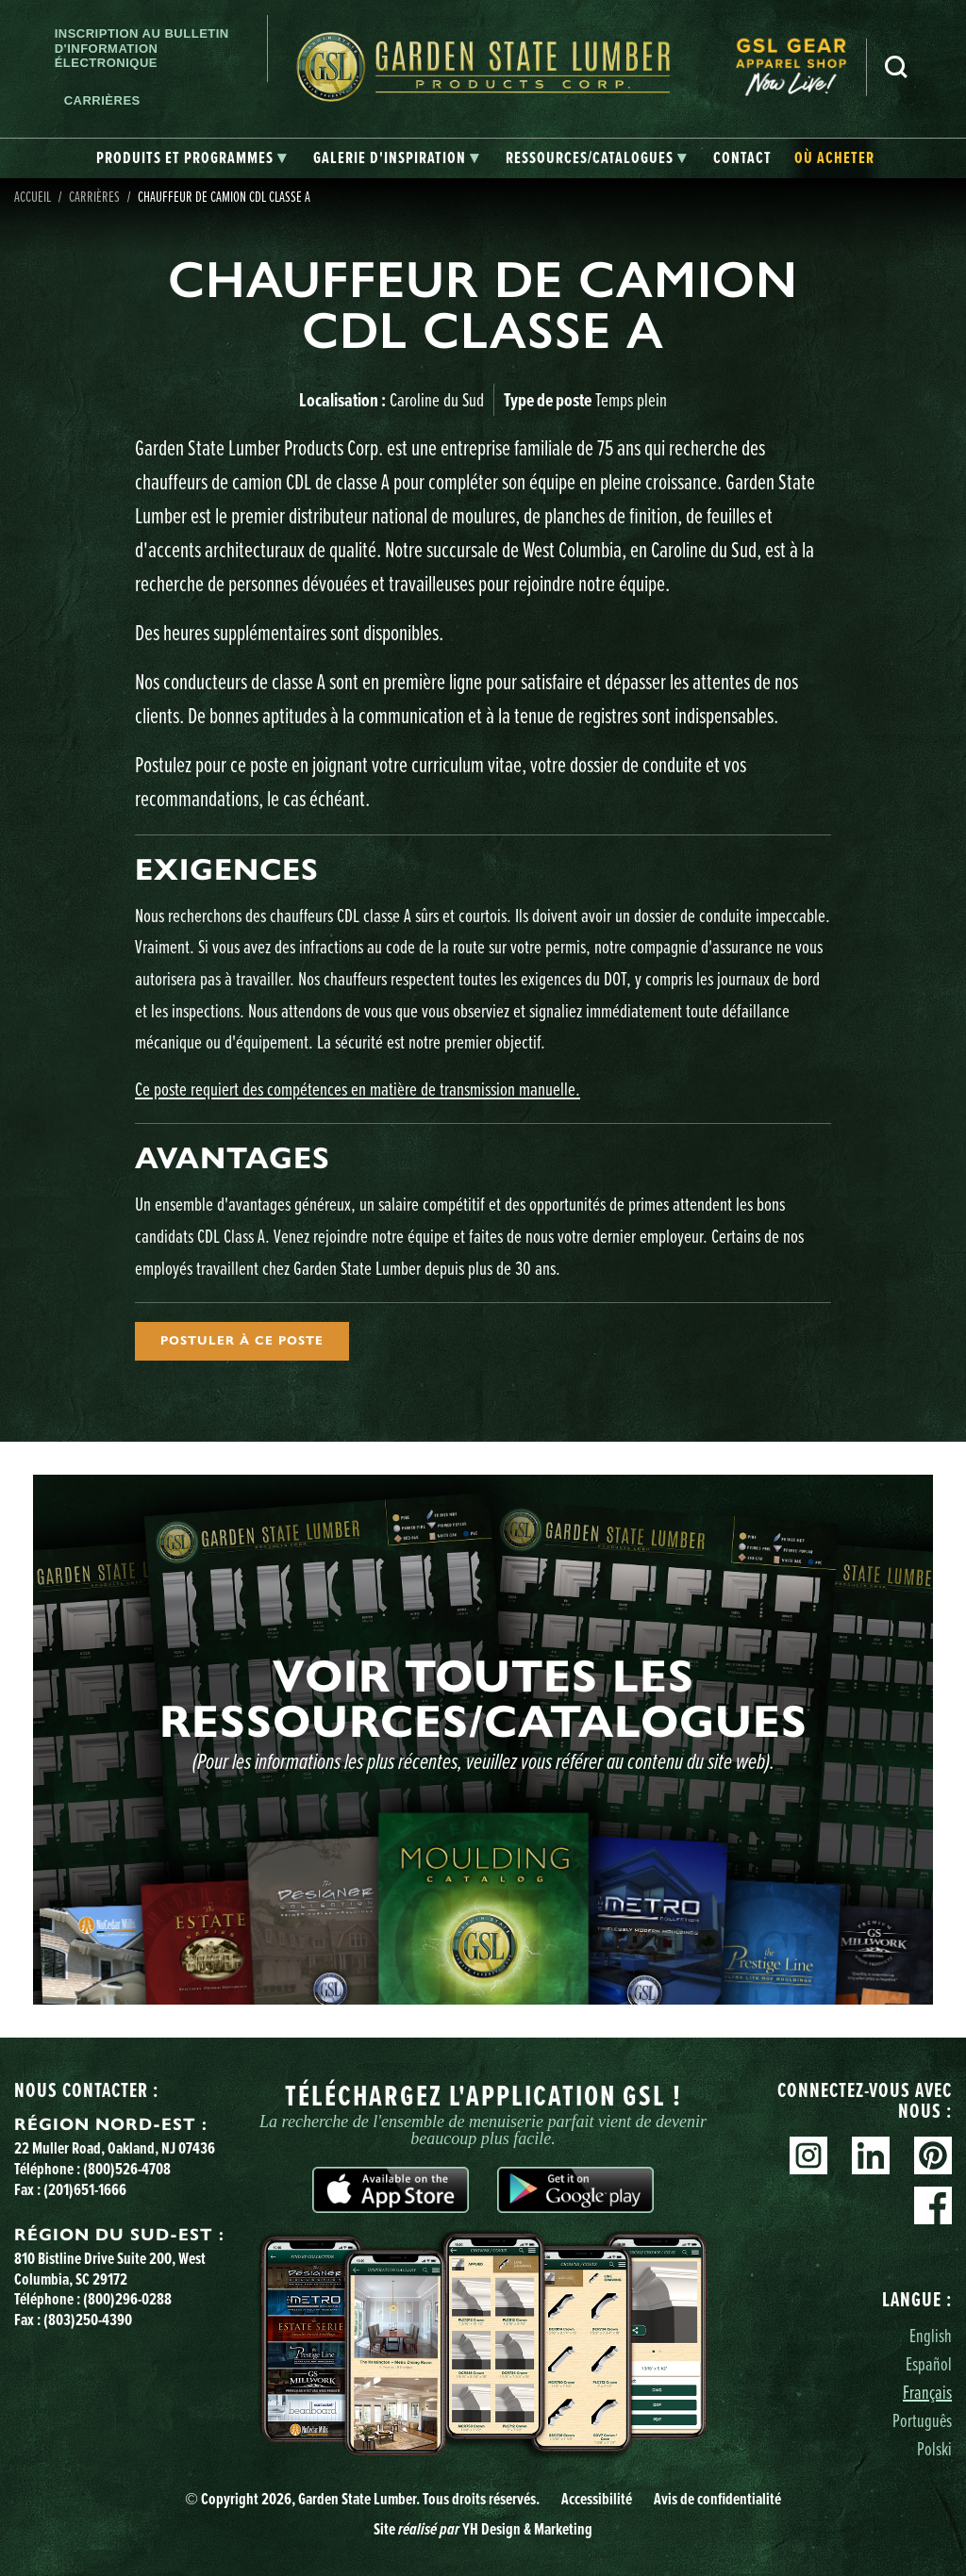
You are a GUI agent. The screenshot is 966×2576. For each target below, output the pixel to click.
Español (929, 2363)
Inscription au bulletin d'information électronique (142, 48)
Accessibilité (596, 2498)
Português (922, 2420)
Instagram (808, 2155)
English (930, 2335)
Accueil (32, 196)
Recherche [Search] (896, 67)
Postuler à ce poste (242, 1340)
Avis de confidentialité (717, 2498)
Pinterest (933, 2155)
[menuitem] (801, 67)
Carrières (102, 100)
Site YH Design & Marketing (483, 2529)
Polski (934, 2448)
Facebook (933, 2205)
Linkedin (871, 2155)
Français (927, 2391)
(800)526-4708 (127, 2168)
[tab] (191, 158)
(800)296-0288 (127, 2299)
